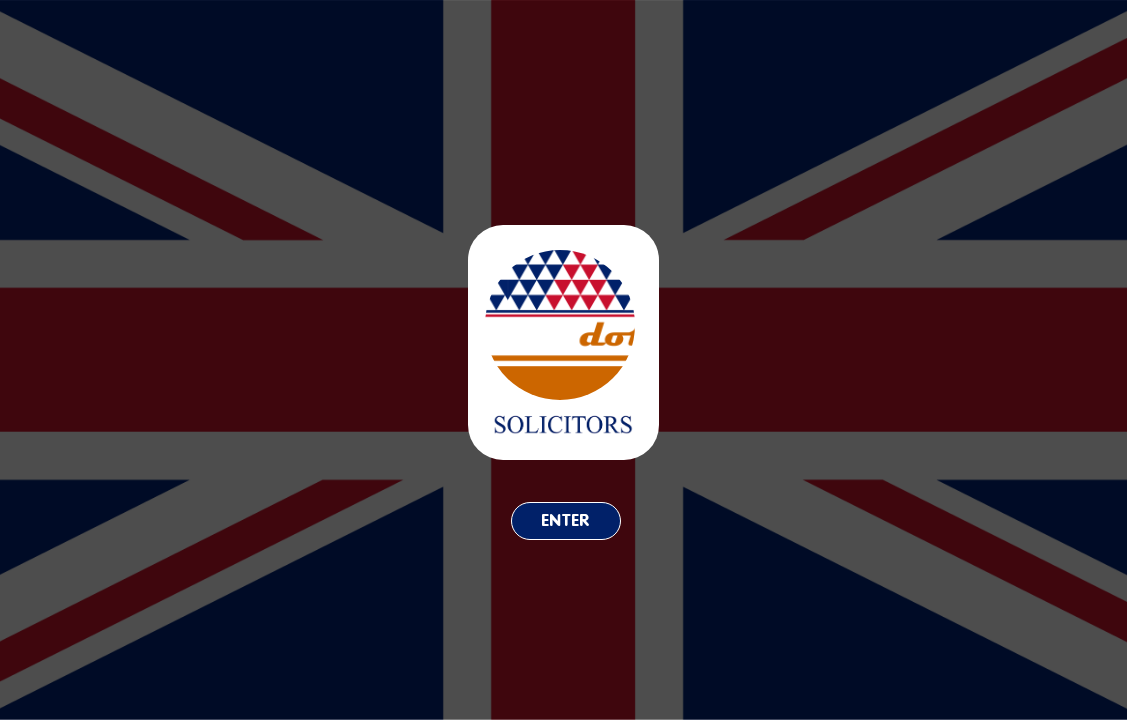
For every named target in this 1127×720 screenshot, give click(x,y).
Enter (566, 520)
